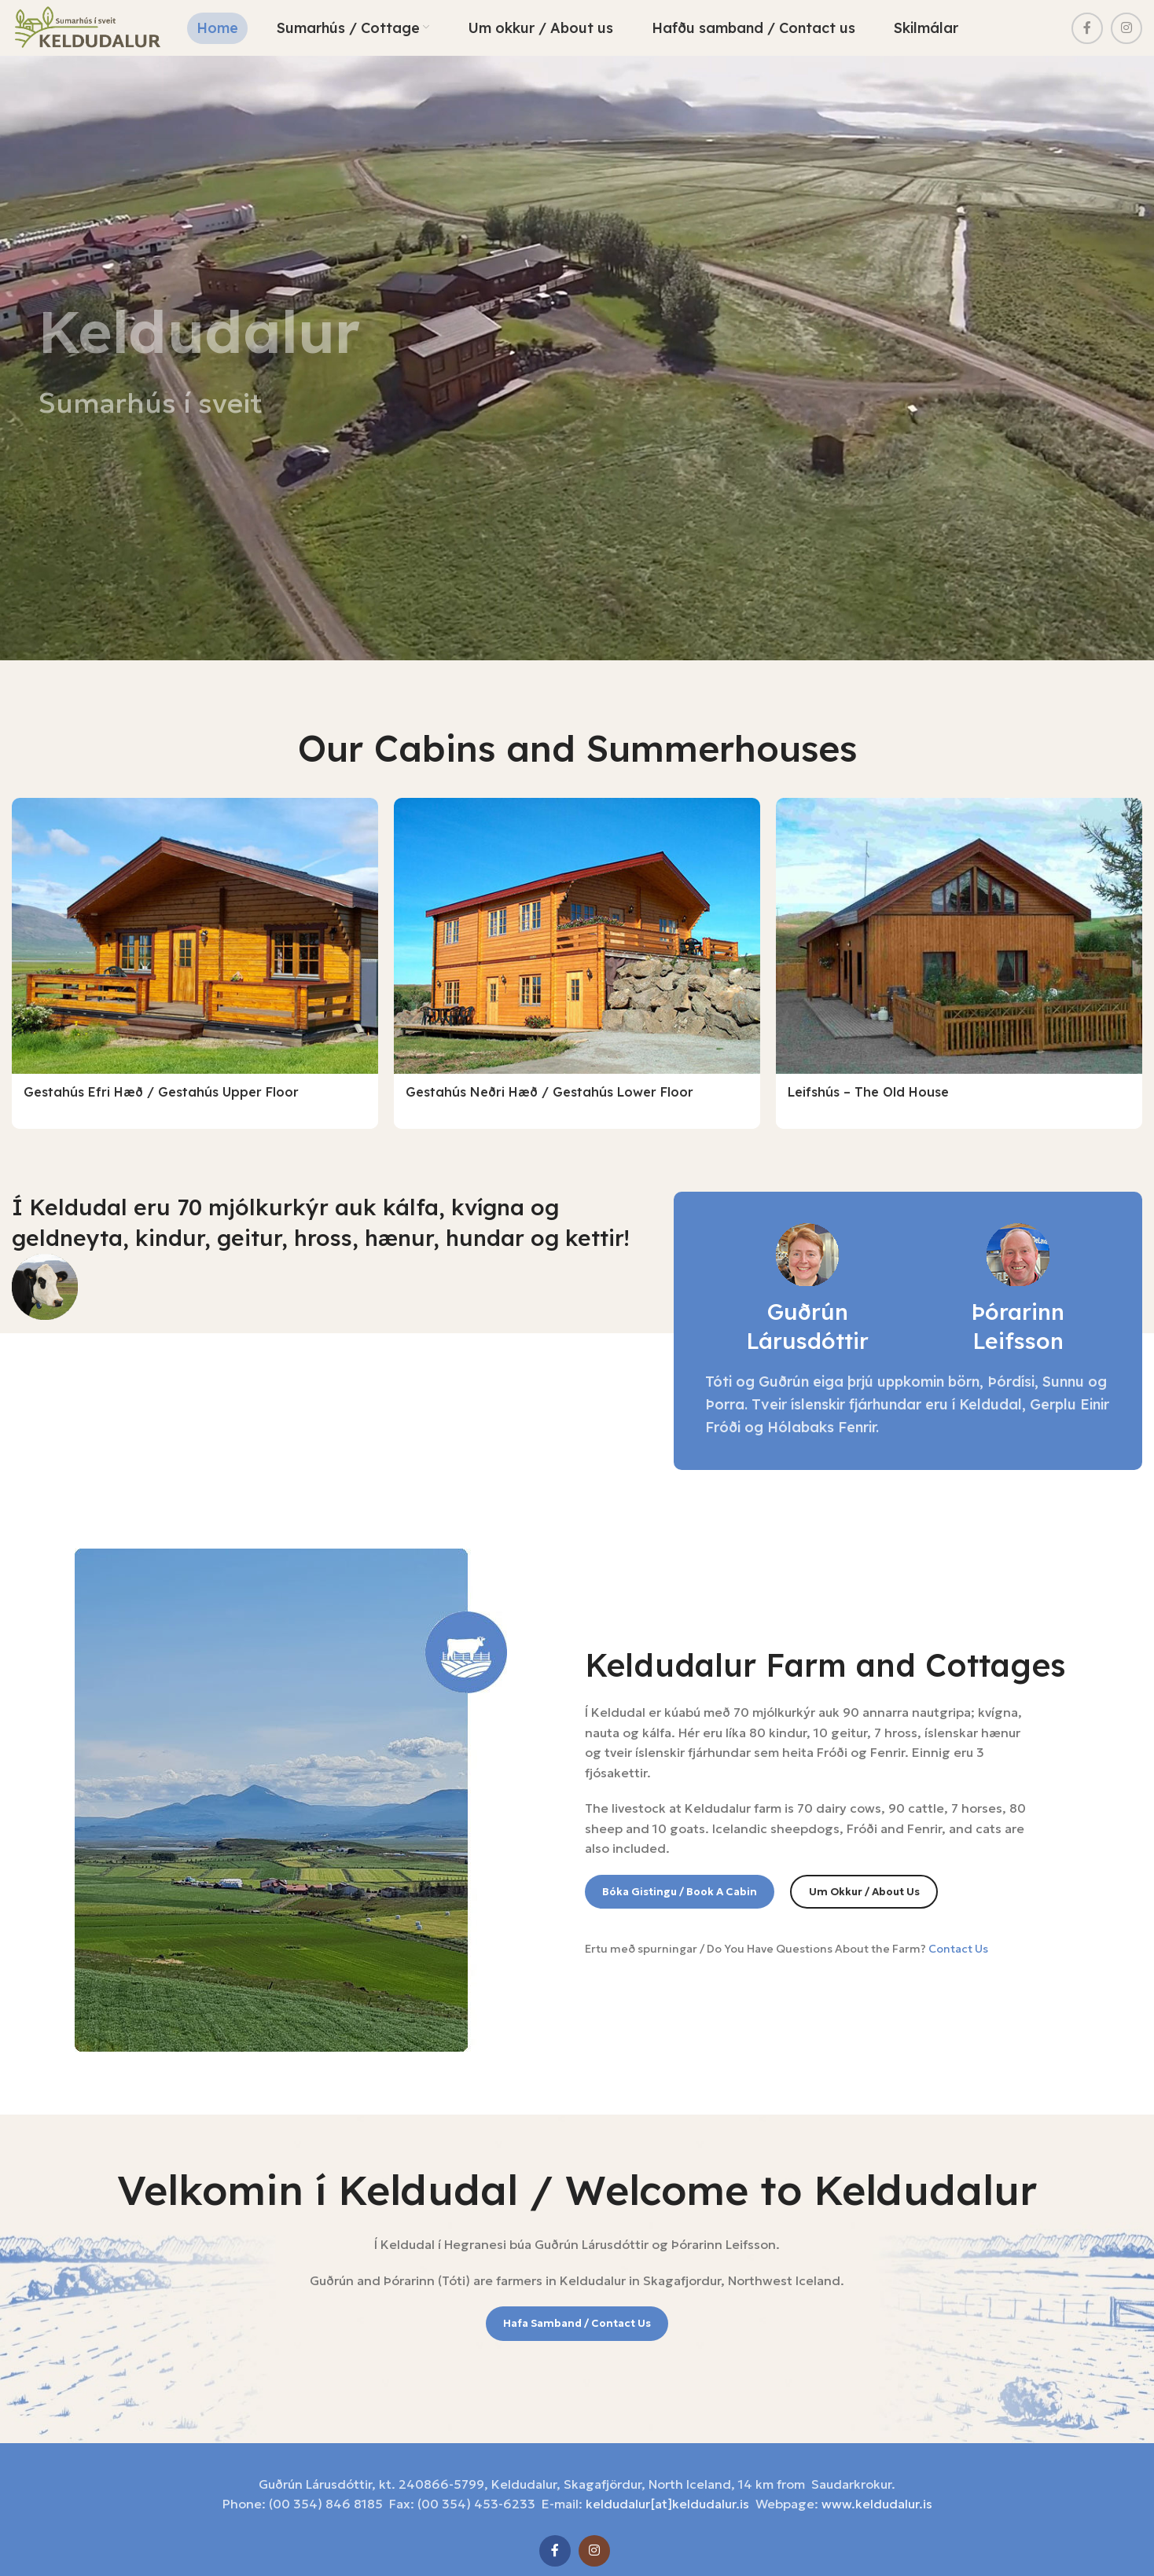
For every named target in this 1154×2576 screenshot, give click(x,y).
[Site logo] (98, 30)
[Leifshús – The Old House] (959, 943)
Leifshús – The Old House (868, 1099)
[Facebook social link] (1087, 31)
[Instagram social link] (1126, 31)
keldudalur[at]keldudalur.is (667, 2485)
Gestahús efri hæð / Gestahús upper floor (161, 1099)
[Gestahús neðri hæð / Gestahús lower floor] (577, 943)
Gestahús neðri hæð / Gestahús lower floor (549, 1099)
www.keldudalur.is (876, 2485)
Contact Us (958, 1929)
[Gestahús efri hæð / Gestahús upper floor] (195, 943)
